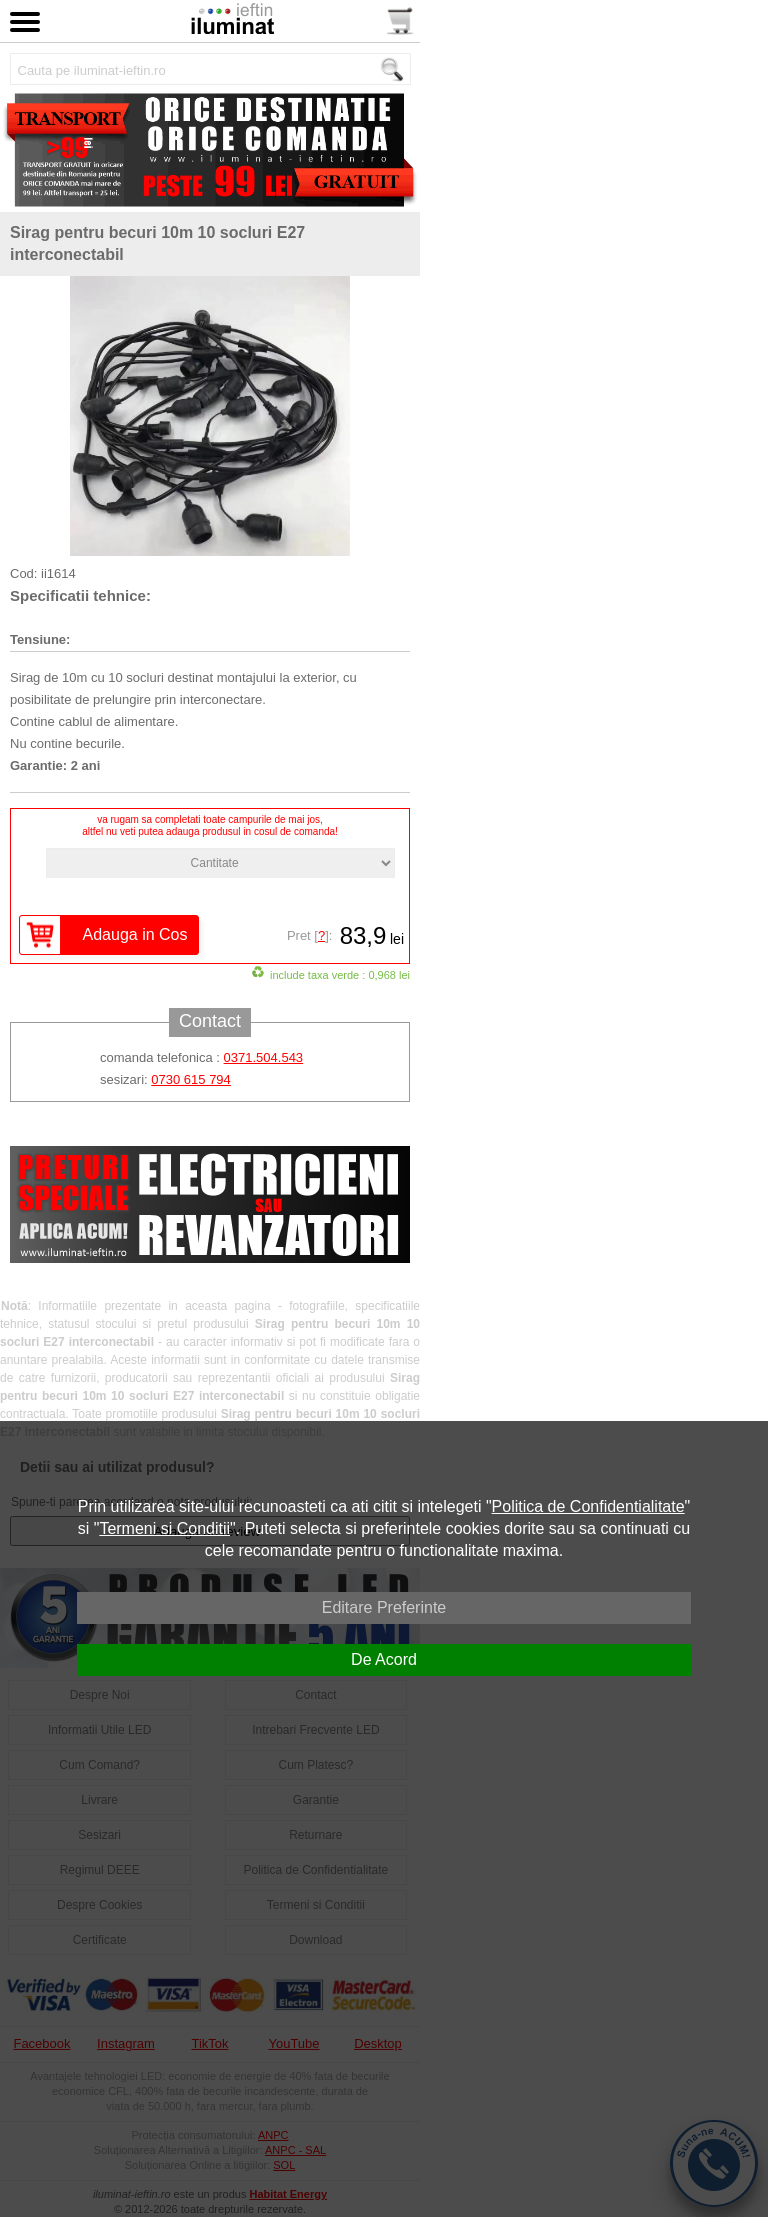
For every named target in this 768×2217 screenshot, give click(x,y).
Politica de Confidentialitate (588, 1506)
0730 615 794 (191, 1079)
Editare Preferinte (384, 1607)
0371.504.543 (264, 1057)
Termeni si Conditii (164, 1528)
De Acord (384, 1659)
